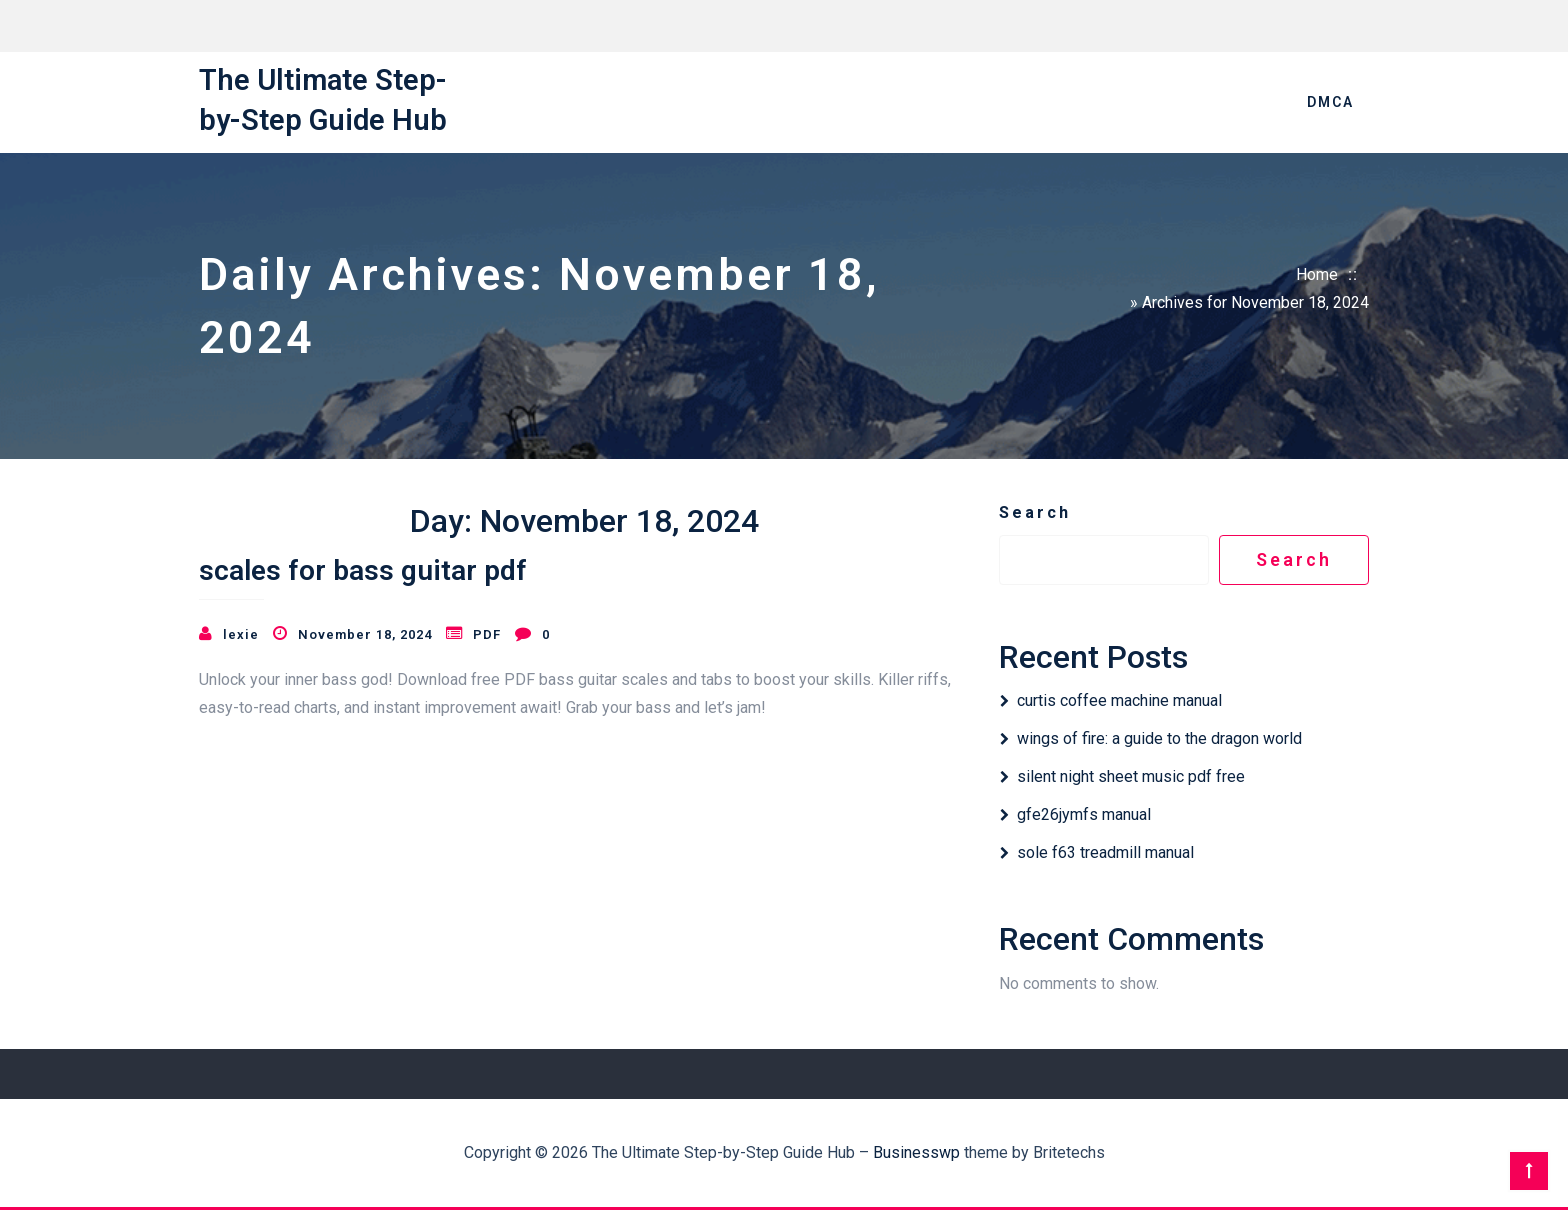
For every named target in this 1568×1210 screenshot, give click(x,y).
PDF (487, 634)
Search (1035, 512)
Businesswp (916, 1152)
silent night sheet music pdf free (1131, 776)
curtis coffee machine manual (1119, 700)
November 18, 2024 (365, 634)
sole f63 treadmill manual (1105, 852)
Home (1317, 274)
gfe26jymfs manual (1084, 814)
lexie (241, 634)
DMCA (1330, 102)
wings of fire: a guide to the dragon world (1159, 738)
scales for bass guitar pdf (363, 570)
